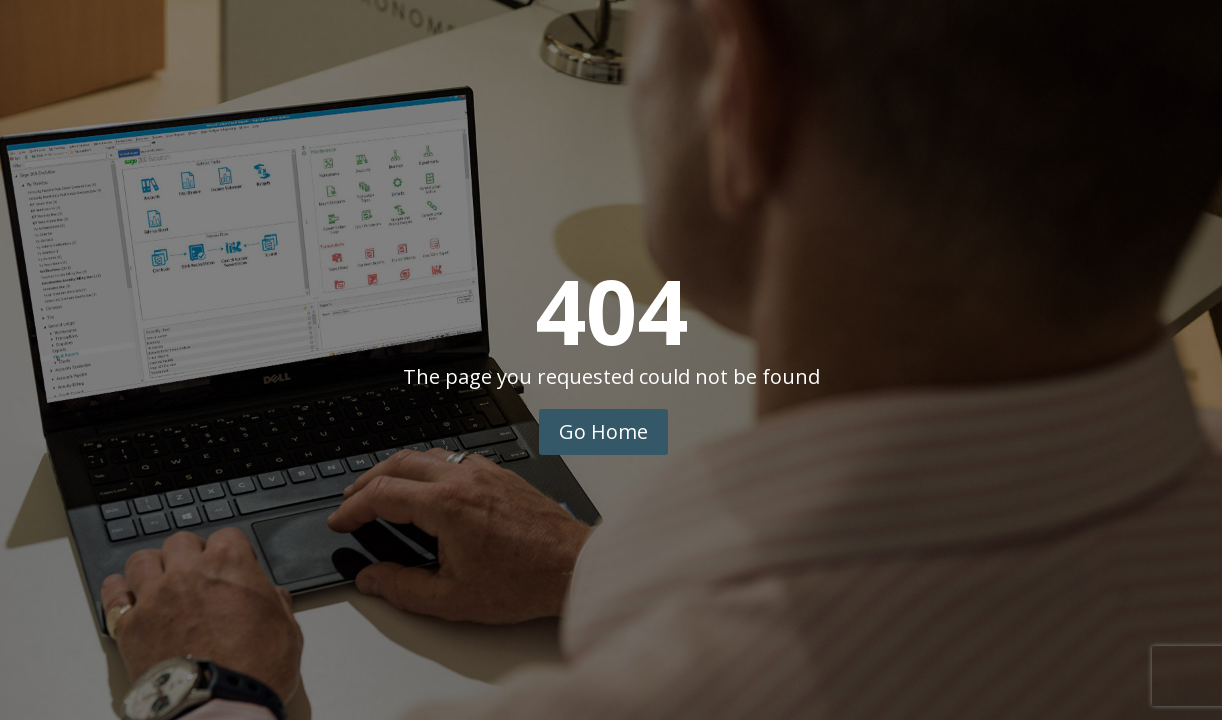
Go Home (603, 431)
